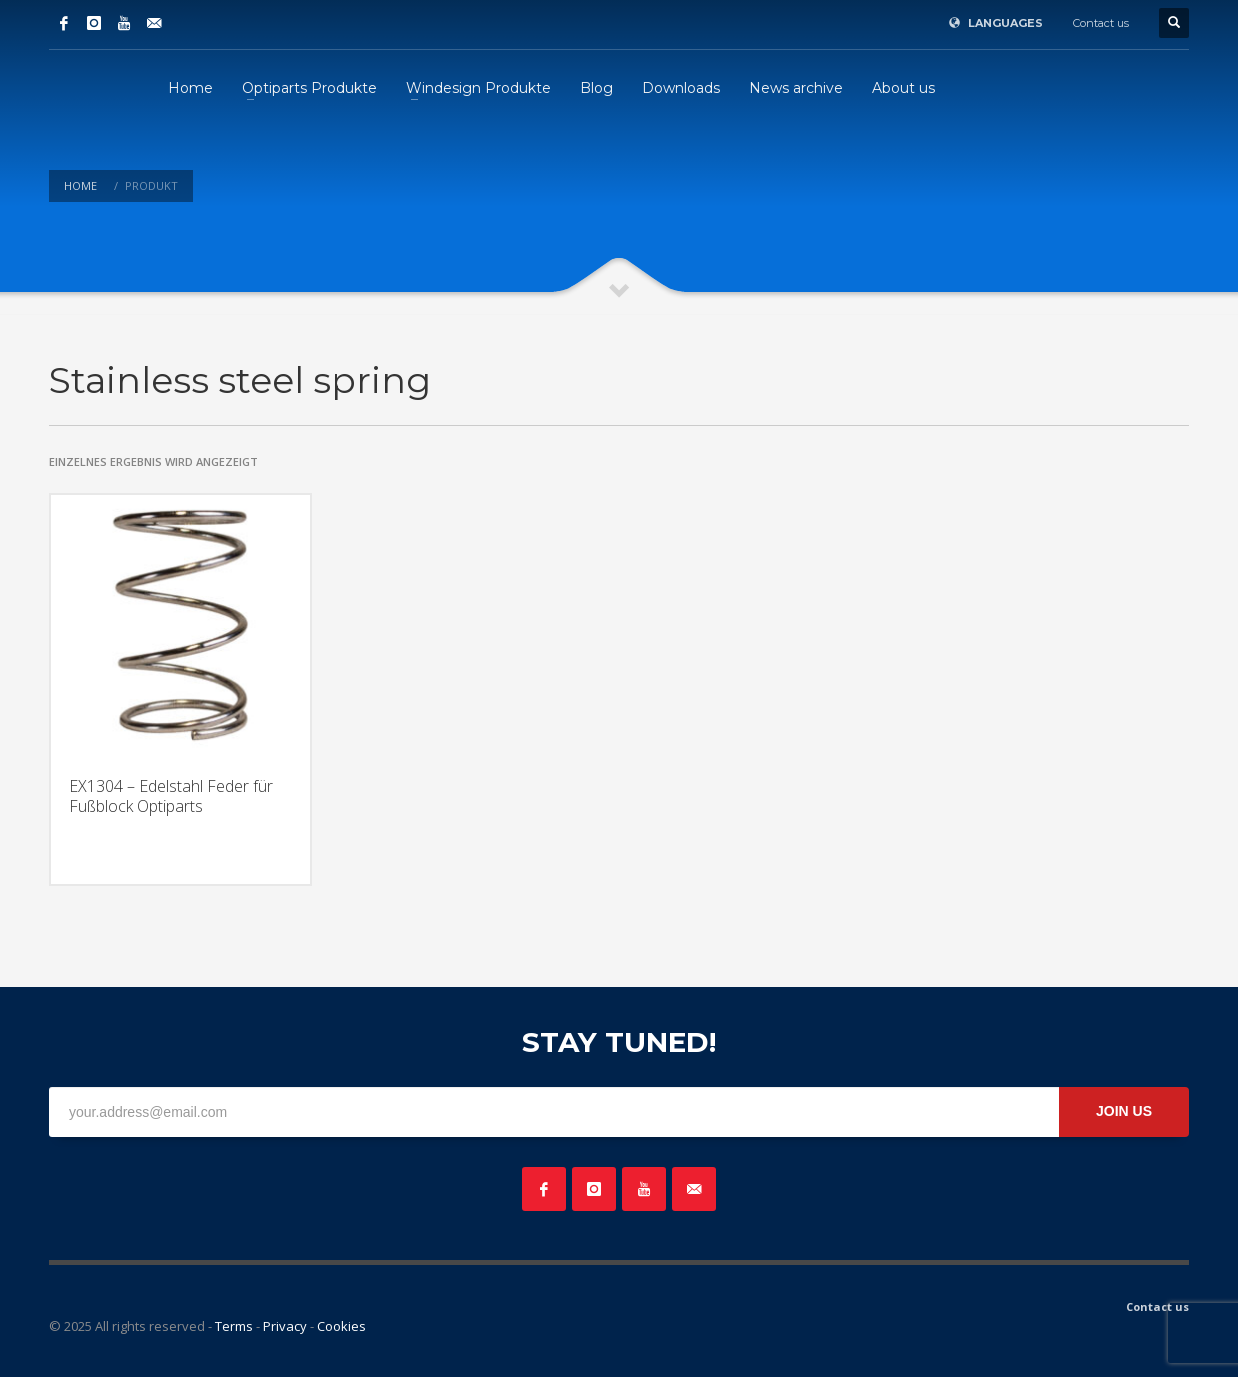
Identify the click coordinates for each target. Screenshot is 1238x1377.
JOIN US (1124, 1111)
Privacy (285, 1326)
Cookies (341, 1326)
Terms (234, 1326)
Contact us (1101, 23)
